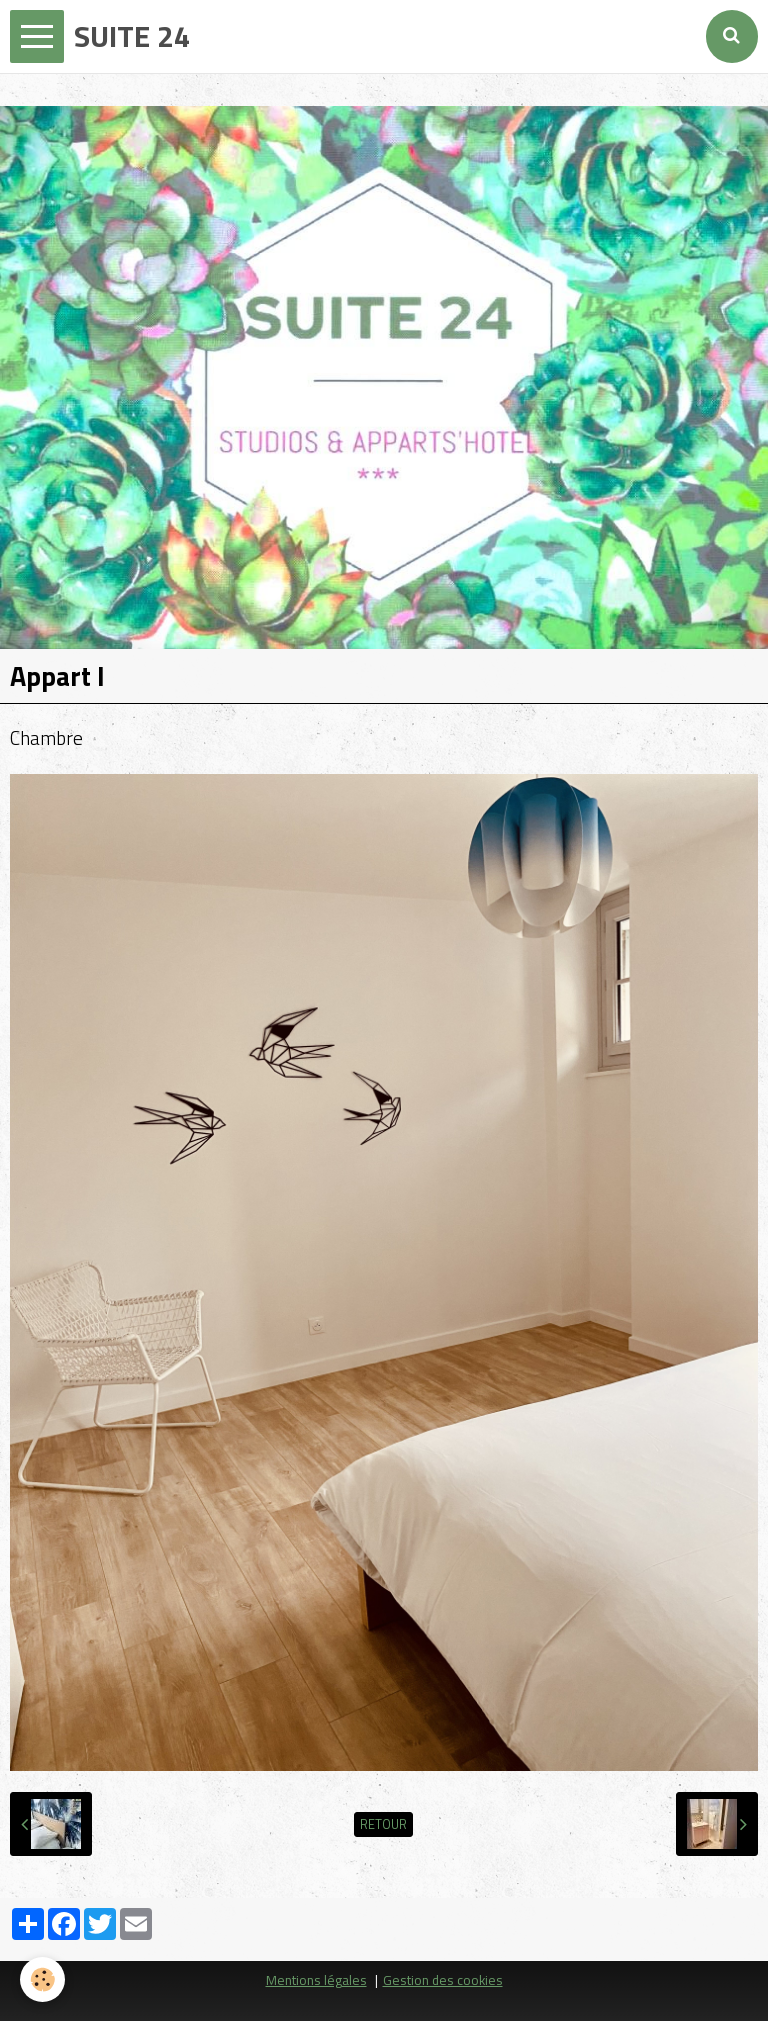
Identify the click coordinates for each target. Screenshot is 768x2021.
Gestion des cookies (443, 1980)
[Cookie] (42, 1979)
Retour (383, 1824)
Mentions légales (316, 1980)
